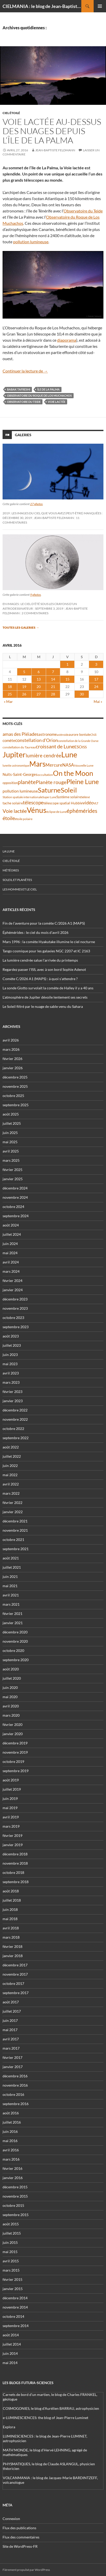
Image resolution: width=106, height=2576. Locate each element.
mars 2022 (11, 1493)
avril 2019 (11, 1817)
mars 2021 (11, 1604)
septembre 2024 (16, 1216)
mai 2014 (10, 2362)
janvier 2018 (13, 1956)
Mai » (98, 701)
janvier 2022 (13, 1512)
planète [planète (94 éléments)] (27, 782)
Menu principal (100, 6)
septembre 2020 (16, 1660)
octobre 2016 (13, 2094)
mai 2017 (10, 2030)
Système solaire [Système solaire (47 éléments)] (68, 797)
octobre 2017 (13, 1983)
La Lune (9, 851)
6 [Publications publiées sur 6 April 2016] (39, 671)
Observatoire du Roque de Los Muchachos (39, 395)
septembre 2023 (16, 1327)
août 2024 (11, 1225)
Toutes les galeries (21, 627)
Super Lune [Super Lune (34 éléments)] (49, 797)
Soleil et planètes (17, 880)
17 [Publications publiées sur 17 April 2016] (96, 679)
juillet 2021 (12, 1567)
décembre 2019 (15, 1743)
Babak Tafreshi (18, 389)
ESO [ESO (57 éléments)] (78, 746)
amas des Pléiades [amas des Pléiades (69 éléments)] (21, 734)
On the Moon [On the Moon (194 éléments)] (73, 773)
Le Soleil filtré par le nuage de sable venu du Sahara (43, 1006)
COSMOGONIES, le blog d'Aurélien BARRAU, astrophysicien (51, 2408)
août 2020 (11, 1669)
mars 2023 (11, 1382)
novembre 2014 (15, 2307)
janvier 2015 (13, 2288)
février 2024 (12, 1280)
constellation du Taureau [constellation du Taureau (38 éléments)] (19, 747)
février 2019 (12, 1835)
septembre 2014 (16, 2325)
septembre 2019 (16, 1771)
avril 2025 (11, 1151)
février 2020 (12, 1724)
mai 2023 (10, 1364)
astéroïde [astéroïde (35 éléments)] (63, 734)
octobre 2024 (13, 1206)
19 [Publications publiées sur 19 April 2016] (24, 686)
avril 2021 (11, 1595)
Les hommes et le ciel (20, 889)
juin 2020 (10, 1687)
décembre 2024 (15, 1188)
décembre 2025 (15, 1077)
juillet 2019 (12, 1789)
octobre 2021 (13, 1539)
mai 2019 (10, 1808)
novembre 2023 (15, 1308)
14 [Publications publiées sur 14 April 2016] (53, 679)
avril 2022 (11, 1484)
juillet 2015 (12, 2233)
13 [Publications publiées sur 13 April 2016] (39, 679)
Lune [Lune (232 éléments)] (69, 754)
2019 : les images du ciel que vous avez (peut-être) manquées (52, 513)
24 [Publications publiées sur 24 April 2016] (96, 686)
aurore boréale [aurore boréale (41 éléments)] (79, 735)
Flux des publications (19, 2528)
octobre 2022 (13, 1428)
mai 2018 (10, 1919)
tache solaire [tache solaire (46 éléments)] (13, 803)
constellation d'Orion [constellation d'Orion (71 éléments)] (36, 740)
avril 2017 (11, 2039)
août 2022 (11, 1447)
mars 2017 (11, 2048)
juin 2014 (10, 2353)
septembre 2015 (16, 2214)
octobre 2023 (13, 1317)
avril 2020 (11, 1706)
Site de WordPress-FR (20, 2546)
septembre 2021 (16, 1549)
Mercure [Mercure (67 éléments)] (54, 765)
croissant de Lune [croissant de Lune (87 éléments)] (55, 746)
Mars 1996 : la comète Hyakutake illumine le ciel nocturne (49, 942)
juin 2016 (10, 2131)
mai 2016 (10, 2140)
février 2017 (12, 2057)
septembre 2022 (16, 1438)
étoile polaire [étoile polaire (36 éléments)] (23, 819)
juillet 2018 (12, 1900)
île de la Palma (48, 389)
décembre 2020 (15, 1632)
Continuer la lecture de (25, 370)
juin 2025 (10, 1132)
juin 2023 (10, 1354)
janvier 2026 (13, 1068)
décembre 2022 (15, 1410)
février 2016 (12, 2168)
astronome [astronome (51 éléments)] (48, 734)
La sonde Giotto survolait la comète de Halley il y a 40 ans (48, 988)
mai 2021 (10, 1586)
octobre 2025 (13, 1095)
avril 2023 (11, 1373)
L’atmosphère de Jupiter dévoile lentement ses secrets (45, 997)
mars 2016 (11, 2159)
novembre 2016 (15, 2085)
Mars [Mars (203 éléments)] (37, 764)
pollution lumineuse (30, 241)
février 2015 (12, 2279)
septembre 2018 (16, 1882)
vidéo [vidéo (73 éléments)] (88, 802)
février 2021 (12, 1613)
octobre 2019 (13, 1761)
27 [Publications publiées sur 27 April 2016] (39, 694)
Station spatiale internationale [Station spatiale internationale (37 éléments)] (22, 797)
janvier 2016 (13, 2177)
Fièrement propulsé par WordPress (26, 2570)
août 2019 (11, 1780)
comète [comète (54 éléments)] (9, 740)
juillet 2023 (12, 1345)
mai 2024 (10, 1253)
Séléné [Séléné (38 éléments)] (85, 797)
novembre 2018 (15, 1863)
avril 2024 (11, 1262)
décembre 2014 (15, 2298)
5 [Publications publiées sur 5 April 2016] (24, 671)
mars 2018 (11, 1937)
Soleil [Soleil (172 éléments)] (69, 790)
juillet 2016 (12, 2122)
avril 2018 (11, 1928)
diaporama (66, 340)
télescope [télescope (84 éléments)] (33, 802)
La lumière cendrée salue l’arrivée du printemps (40, 960)
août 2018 (11, 1891)
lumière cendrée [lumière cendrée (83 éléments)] (43, 755)
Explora (9, 2427)
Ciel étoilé (11, 113)
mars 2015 (11, 2270)
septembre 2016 (16, 2103)
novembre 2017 (15, 1974)
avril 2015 (11, 2261)
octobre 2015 (13, 2205)
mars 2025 (11, 1160)
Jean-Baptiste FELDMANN (55, 150)
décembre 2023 (15, 1299)
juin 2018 (10, 1909)
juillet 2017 (12, 2011)
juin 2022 (10, 1465)
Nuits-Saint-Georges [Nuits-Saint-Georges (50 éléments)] (20, 774)
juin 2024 (10, 1243)
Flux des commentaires (21, 2537)
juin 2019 (10, 1798)
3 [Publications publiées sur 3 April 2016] (96, 664)
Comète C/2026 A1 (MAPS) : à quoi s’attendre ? (40, 979)
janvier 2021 (13, 1623)
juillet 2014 (12, 2344)
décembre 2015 (15, 2187)
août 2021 (11, 1558)
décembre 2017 (15, 1965)
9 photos (35, 595)
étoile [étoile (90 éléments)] (9, 818)
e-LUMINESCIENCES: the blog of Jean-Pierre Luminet (45, 2417)
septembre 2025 (16, 1105)
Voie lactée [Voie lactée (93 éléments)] (15, 811)
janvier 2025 (13, 1179)
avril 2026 (11, 1040)
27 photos (36, 504)
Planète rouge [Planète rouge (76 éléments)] (51, 782)
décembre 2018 (15, 1854)
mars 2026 (11, 1049)
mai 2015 (10, 2251)
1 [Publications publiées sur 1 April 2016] (67, 664)
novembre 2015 (15, 2196)
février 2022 (12, 1502)
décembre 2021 (15, 1521)
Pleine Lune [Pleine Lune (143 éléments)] (82, 781)
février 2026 (12, 1058)
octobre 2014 (13, 2316)
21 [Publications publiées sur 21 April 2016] (53, 686)
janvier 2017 (13, 2066)
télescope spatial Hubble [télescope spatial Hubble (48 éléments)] (63, 803)
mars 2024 (11, 1271)
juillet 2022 (12, 1456)
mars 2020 (11, 1715)
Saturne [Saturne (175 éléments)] (49, 790)
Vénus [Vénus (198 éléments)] (36, 810)
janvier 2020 (13, 1734)
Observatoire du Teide (83, 210)
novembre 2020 (15, 1641)
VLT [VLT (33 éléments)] (96, 803)
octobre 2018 (13, 1872)
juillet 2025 (12, 1123)
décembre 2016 (15, 2076)
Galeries (23, 435)
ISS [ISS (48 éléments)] (84, 747)
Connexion (11, 2518)
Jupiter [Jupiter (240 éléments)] (14, 754)
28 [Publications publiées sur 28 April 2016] (53, 694)
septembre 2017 (16, 1993)
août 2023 (11, 1336)
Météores (11, 870)
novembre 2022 (15, 1419)
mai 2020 (10, 1697)
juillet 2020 (12, 1678)
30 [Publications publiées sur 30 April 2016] (82, 694)
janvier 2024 (13, 1290)
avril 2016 (11, 2150)
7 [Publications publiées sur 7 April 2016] (53, 671)
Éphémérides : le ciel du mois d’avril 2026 (35, 932)
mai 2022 (10, 1475)
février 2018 (12, 1946)
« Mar (8, 701)
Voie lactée (56, 401)
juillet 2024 (12, 1234)
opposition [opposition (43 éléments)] (10, 783)
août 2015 (11, 2224)
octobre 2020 (13, 1650)
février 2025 (12, 1169)
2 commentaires (35, 613)
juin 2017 (10, 2020)
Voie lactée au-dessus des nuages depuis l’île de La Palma (52, 130)
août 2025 (11, 1114)
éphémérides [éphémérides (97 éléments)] (82, 811)
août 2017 (11, 2002)
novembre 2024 (15, 1197)
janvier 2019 (13, 1845)
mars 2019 (11, 1826)
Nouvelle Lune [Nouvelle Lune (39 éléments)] (83, 765)
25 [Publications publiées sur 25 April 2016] (10, 694)
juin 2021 (10, 1576)
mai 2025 (10, 1142)
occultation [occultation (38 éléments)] (45, 775)
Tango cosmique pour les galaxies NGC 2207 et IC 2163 (46, 951)
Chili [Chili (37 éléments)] (93, 735)
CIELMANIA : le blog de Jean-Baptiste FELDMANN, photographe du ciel (42, 6)
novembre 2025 (15, 1086)
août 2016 (11, 2113)
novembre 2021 (15, 1530)
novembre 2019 (15, 1752)
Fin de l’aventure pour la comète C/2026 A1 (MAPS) (44, 923)
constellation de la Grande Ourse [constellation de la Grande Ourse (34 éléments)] (78, 740)
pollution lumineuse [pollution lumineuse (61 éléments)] (20, 790)
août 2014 (11, 2335)
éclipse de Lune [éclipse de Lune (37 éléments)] (56, 812)
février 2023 (12, 1391)
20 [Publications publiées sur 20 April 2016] (39, 686)
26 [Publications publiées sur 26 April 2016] (24, 694)
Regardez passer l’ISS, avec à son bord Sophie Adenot (44, 969)
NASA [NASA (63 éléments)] (68, 765)
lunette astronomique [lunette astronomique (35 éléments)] (16, 765)
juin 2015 (10, 2242)
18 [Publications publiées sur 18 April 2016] (10, 686)
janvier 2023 (13, 1401)
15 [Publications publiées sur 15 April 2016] (67, 679)
